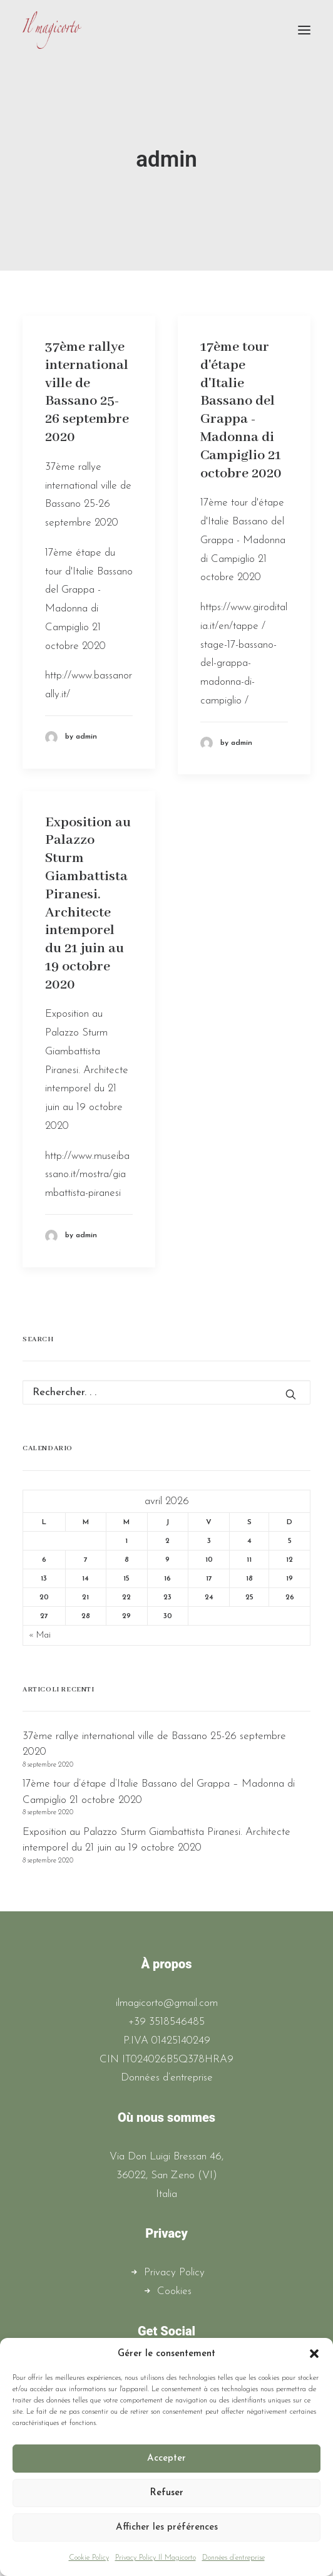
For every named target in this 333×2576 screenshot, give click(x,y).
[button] (314, 2353)
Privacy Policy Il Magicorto (155, 2558)
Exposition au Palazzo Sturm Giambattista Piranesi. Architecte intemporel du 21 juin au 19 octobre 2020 (88, 904)
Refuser (166, 2493)
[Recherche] (166, 1392)
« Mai (40, 1635)
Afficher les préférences (167, 2527)
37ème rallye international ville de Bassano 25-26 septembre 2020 (87, 392)
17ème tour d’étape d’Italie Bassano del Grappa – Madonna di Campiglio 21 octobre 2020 (159, 1792)
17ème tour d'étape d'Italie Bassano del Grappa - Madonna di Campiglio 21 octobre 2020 (241, 410)
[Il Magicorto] (52, 30)
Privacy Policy (174, 2272)
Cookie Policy (89, 2558)
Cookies (174, 2291)
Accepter (166, 2458)
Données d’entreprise (233, 2558)
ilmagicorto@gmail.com (167, 2003)
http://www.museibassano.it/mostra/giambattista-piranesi (87, 1175)
